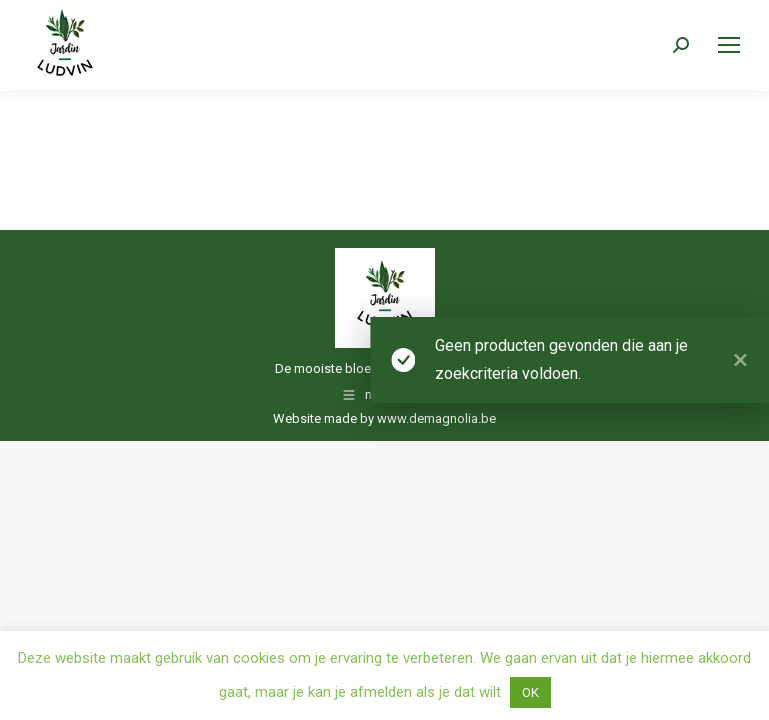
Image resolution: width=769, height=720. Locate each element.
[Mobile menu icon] (729, 45)
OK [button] (530, 692)
